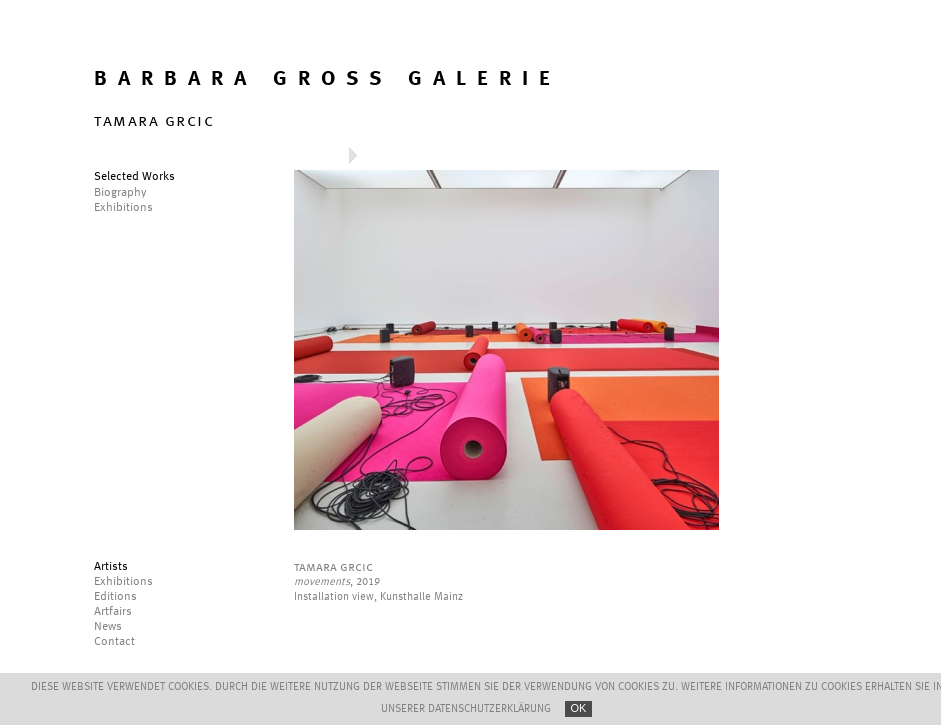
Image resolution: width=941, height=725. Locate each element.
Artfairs (113, 612)
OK (579, 708)
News (108, 627)
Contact (114, 642)
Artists (111, 567)
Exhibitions (123, 582)
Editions (115, 597)
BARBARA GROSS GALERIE (327, 79)
